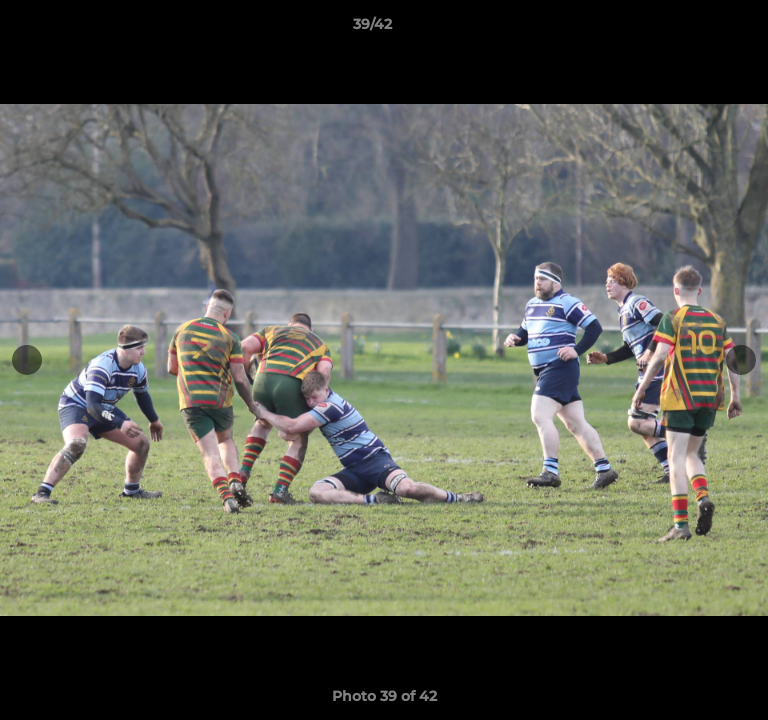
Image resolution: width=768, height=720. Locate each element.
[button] (696, 29)
